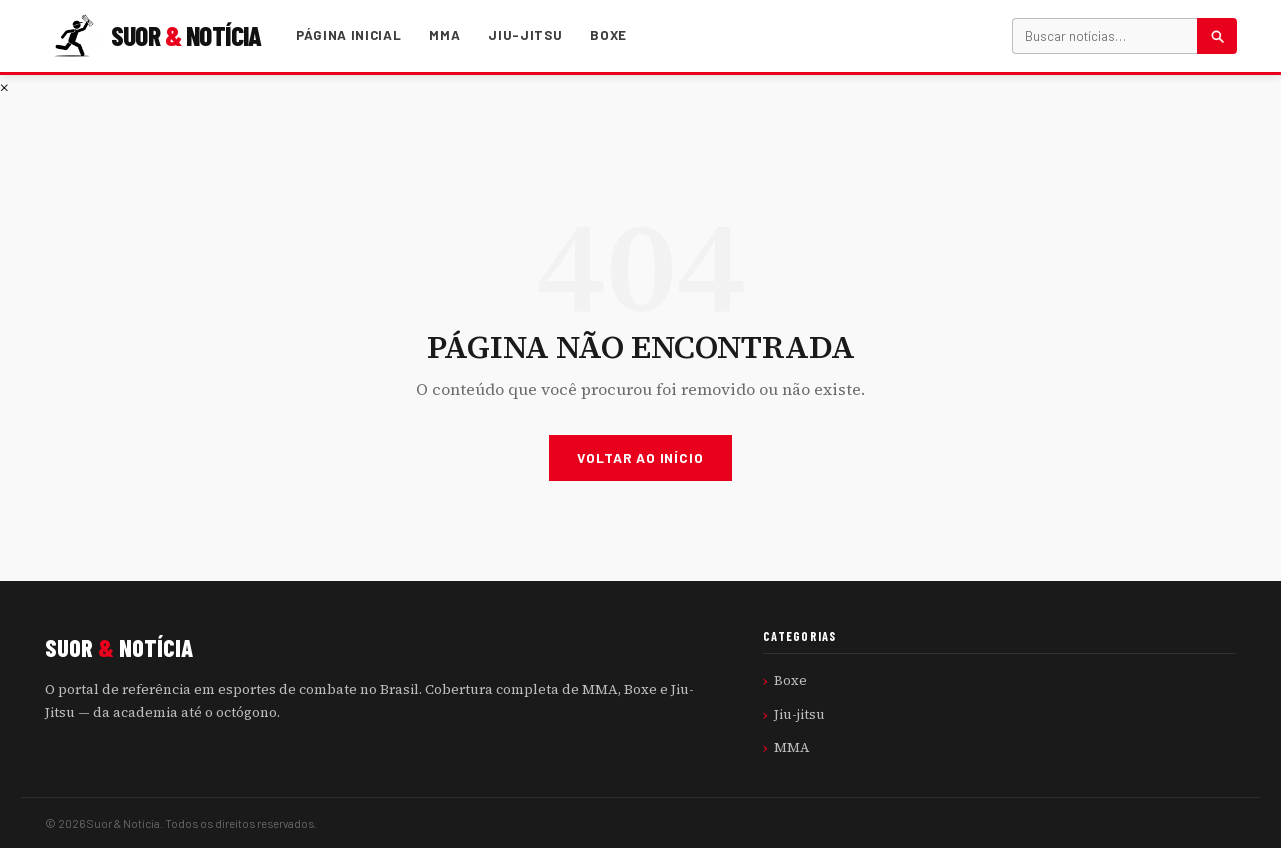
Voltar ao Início (640, 457)
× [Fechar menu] (4, 87)
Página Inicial (348, 35)
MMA (444, 35)
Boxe (608, 35)
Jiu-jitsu (525, 35)
